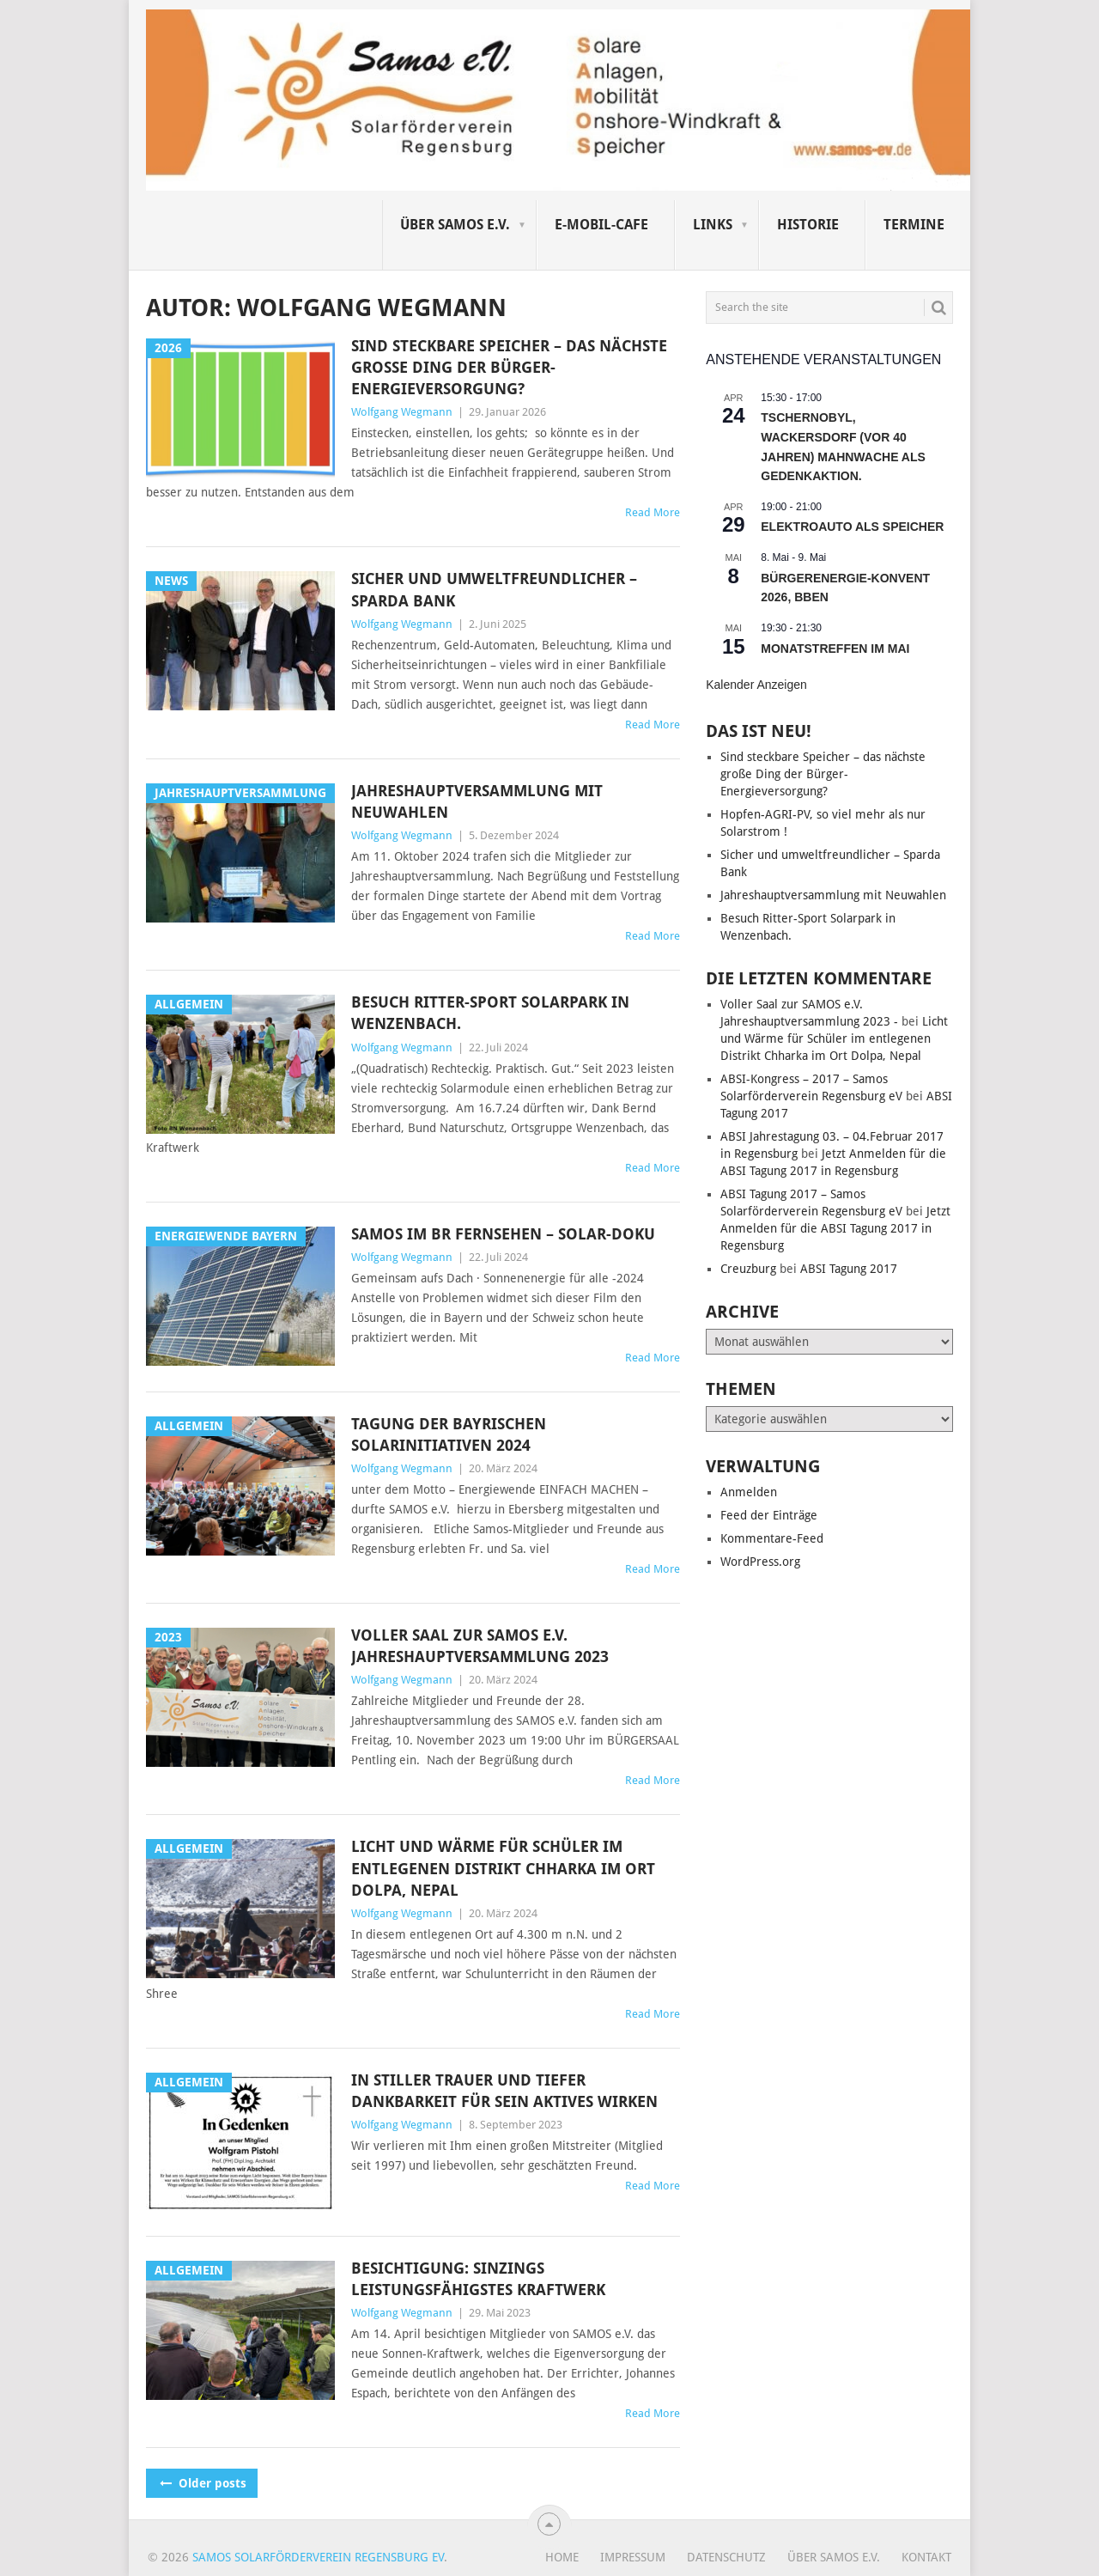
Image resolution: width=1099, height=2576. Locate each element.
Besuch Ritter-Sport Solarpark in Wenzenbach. (490, 1012)
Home (562, 2557)
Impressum (632, 2557)
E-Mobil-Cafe (601, 224)
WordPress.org (760, 1561)
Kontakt (926, 2557)
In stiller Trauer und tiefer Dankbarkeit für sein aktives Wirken (504, 2090)
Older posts (201, 2483)
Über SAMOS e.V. (455, 224)
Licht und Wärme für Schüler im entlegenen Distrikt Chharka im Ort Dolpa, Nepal (503, 1867)
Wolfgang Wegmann (401, 411)
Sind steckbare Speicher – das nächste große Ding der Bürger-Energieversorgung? (509, 367)
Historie (808, 224)
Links (712, 224)
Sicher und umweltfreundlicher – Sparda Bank (494, 589)
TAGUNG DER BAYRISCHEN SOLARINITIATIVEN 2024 (448, 1434)
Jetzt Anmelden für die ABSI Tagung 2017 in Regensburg (835, 1228)
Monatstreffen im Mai (835, 648)
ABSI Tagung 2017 (848, 1269)
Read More (652, 512)
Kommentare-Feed (771, 1538)
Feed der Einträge (768, 1515)
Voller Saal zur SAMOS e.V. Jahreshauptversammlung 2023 (480, 1646)
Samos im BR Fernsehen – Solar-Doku (503, 1234)
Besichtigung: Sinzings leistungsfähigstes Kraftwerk (478, 2279)
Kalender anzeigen (756, 684)
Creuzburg (748, 1269)
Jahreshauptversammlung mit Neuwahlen (477, 801)
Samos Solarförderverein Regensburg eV (318, 2557)
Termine (913, 224)
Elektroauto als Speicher (852, 526)
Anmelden (748, 1492)
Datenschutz (726, 2557)
